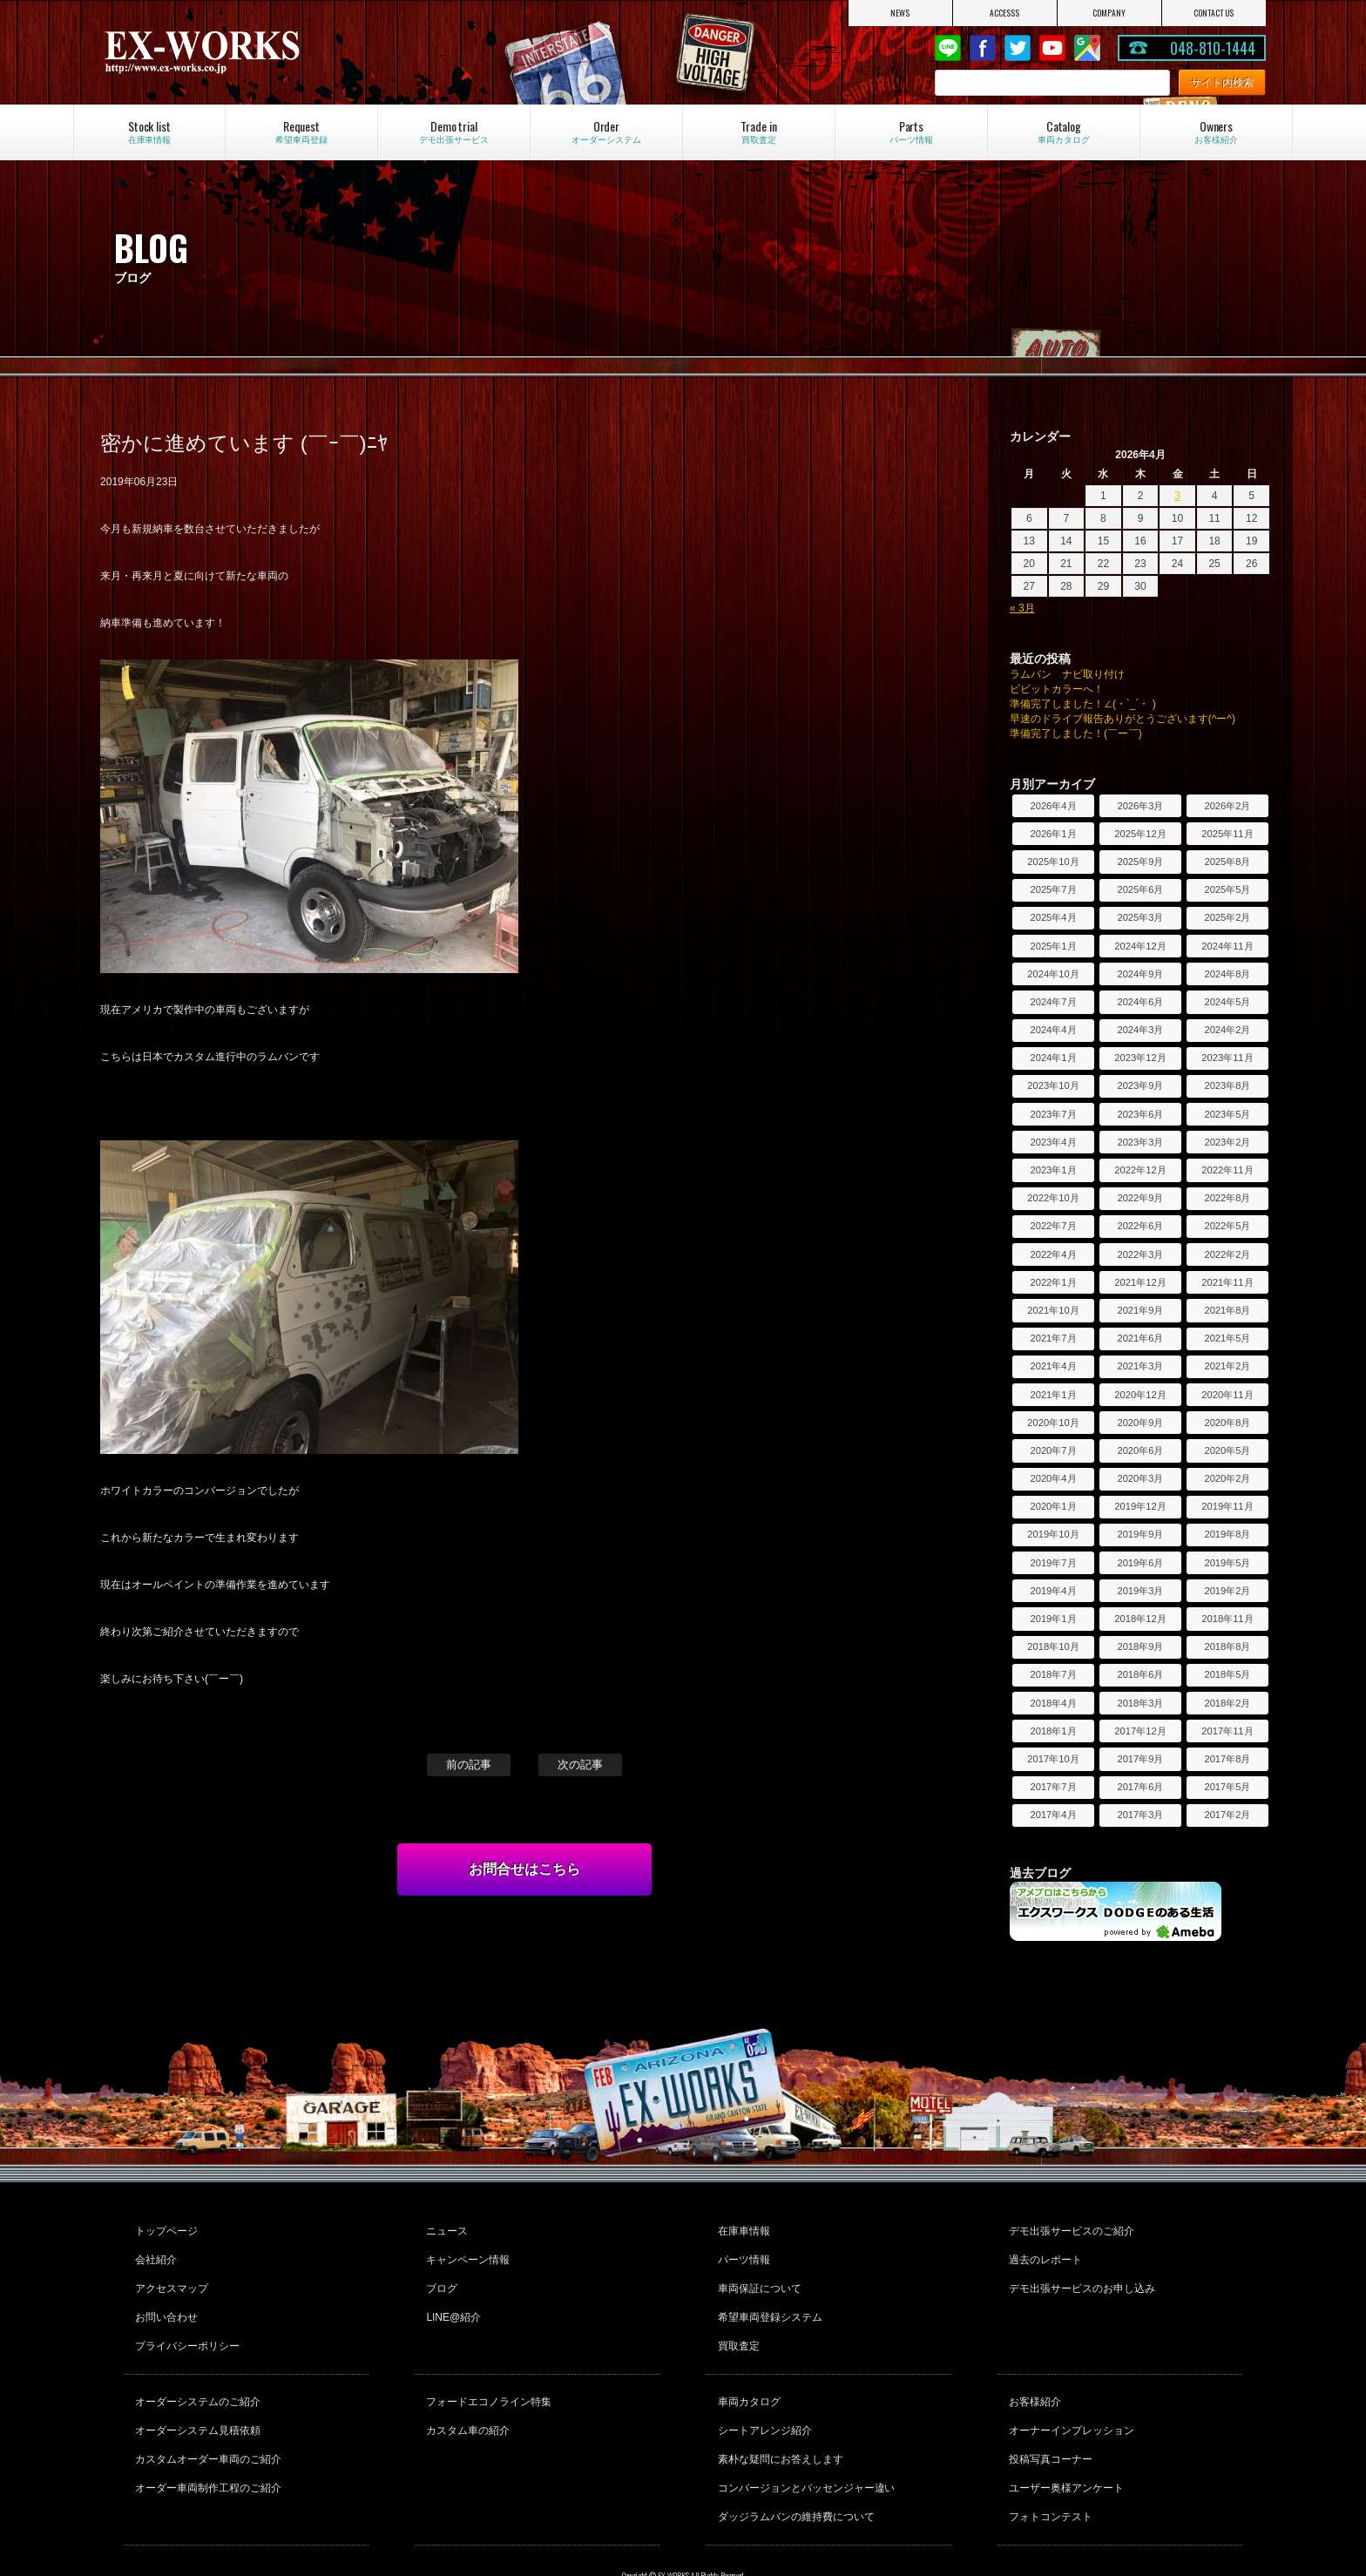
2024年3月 (1140, 1029)
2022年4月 (1053, 1254)
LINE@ (948, 48)
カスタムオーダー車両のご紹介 (205, 2420)
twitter (1017, 48)
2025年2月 (1227, 917)
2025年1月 (1053, 946)
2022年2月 (1227, 1254)
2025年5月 (1227, 889)
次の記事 (580, 1764)
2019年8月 (1227, 1534)
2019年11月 (1227, 1506)
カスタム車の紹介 (465, 2396)
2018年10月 (1053, 1646)
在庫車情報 (741, 2228)
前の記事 (468, 1764)
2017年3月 (1140, 1814)
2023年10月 (1053, 1085)
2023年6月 (1140, 1114)
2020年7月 (1053, 1450)
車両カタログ (746, 2373)
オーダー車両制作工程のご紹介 (205, 2443)
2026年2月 (1227, 806)
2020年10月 (1053, 1422)
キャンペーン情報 (465, 2252)
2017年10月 (1053, 1759)
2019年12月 (1140, 1506)
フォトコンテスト (1048, 2467)
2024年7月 (1053, 1002)
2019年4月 (1053, 1590)
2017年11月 (1227, 1731)
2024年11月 (1227, 946)
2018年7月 (1053, 1674)
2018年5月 (1227, 1674)
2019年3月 (1140, 1590)
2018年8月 (1227, 1646)
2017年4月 (1053, 1814)
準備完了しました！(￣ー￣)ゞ (1081, 733)
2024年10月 (1053, 974)
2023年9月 (1140, 1085)
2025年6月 (1140, 889)
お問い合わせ (163, 2299)
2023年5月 (1227, 1114)
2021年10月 (1053, 1310)
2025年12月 (1140, 833)
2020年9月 (1140, 1422)
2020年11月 (1227, 1394)
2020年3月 (1140, 1478)
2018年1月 (1053, 1731)
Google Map (1087, 48)
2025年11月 (1227, 833)
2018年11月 (1227, 1618)
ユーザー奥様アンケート (1063, 2443)
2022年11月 (1227, 1170)
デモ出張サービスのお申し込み (1079, 2275)
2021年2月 (1227, 1366)
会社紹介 (153, 2252)
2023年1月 (1053, 1170)
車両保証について (757, 2275)
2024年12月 (1140, 946)
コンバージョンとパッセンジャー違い (804, 2443)
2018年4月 (1053, 1703)
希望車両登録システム (767, 2299)
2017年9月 (1140, 1759)
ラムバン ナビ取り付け (1067, 674)
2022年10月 (1053, 1198)
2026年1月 (1053, 833)
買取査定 (736, 2322)
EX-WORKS (275, 52)
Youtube (1052, 48)
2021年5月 (1227, 1338)
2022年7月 (1053, 1225)
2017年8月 (1227, 1759)
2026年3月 (1140, 806)
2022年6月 (1140, 1225)
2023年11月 (1227, 1057)
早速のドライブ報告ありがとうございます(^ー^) (1122, 719)
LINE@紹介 (450, 2299)
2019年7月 (1053, 1563)
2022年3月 (1140, 1254)
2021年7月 (1053, 1338)
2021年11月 (1227, 1282)
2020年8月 (1227, 1422)
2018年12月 (1140, 1618)
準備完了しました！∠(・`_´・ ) (1083, 704)
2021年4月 (1053, 1366)
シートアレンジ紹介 (762, 2396)
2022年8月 (1227, 1198)
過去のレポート (1042, 2252)
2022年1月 (1053, 1282)
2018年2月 (1227, 1703)
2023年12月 (1140, 1057)
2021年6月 (1140, 1338)
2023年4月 (1053, 1142)
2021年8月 (1227, 1310)
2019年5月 (1227, 1563)
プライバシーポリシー (184, 2322)
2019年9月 (1140, 1534)
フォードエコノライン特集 (486, 2373)
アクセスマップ (169, 2275)
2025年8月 (1227, 861)
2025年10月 (1053, 861)
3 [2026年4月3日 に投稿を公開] (1177, 496)
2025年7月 (1053, 889)
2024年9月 (1140, 974)
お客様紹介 (1032, 2373)
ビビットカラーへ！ (1057, 689)
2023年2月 (1227, 1142)
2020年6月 (1140, 1450)
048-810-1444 (1212, 48)
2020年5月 (1227, 1450)
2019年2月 (1227, 1590)
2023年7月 (1053, 1114)
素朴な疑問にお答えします (778, 2420)
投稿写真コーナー (1048, 2420)
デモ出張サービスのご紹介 (1069, 2228)
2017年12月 (1140, 1731)
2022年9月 (1140, 1198)
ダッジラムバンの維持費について (793, 2467)
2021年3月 (1140, 1366)
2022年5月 (1227, 1225)
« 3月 (1022, 608)
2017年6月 (1140, 1787)
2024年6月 (1140, 1002)
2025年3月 (1140, 917)
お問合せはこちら (524, 1869)
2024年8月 (1227, 974)
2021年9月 (1140, 1310)
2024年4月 (1053, 1029)
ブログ (439, 2275)
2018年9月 (1140, 1646)
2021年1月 (1053, 1394)
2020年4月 (1053, 1478)
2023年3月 (1140, 1142)
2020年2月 (1227, 1478)
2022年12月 (1140, 1170)
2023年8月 (1227, 1085)
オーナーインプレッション (1069, 2396)
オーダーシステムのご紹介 (195, 2373)
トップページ (163, 2228)
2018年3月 (1140, 1703)
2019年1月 (1053, 1618)
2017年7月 (1053, 1787)
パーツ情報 (741, 2252)
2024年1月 (1053, 1057)
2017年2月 (1227, 1814)
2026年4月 (1053, 806)
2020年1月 (1053, 1506)
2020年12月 (1140, 1394)
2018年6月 (1140, 1674)
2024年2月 (1227, 1029)
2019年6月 (1140, 1563)
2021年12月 (1140, 1282)
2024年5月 (1227, 1002)
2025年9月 (1140, 861)
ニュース (444, 2228)
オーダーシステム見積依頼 (195, 2396)
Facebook (983, 48)
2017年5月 (1227, 1787)
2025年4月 (1053, 917)
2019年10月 (1053, 1534)
